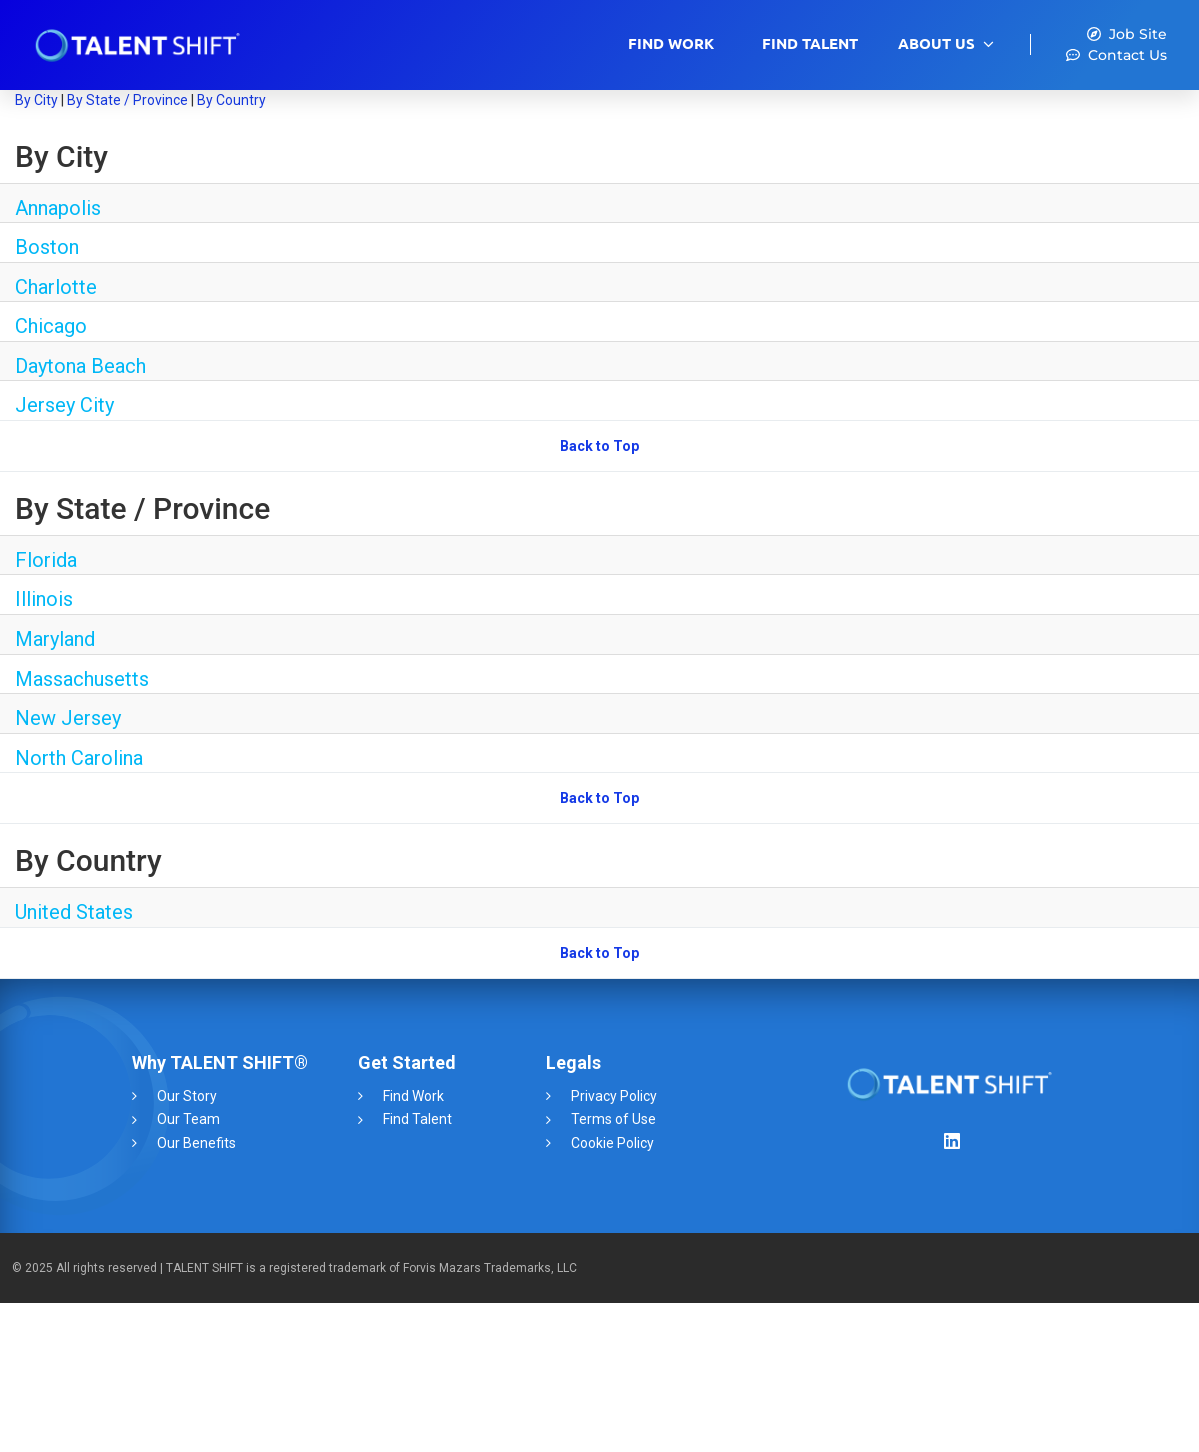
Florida (46, 560)
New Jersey (68, 718)
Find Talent (810, 43)
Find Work (671, 43)
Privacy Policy (614, 1096)
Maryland (55, 639)
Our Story (187, 1096)
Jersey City (64, 405)
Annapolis (58, 208)
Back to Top (599, 446)
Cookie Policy (612, 1143)
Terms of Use (613, 1119)
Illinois (44, 599)
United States (74, 912)
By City (36, 100)
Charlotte (56, 287)
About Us (936, 43)
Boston (47, 247)
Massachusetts (82, 679)
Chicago (51, 326)
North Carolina (79, 758)
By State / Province (127, 100)
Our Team (188, 1119)
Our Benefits (196, 1143)
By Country (231, 100)
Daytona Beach (80, 366)
